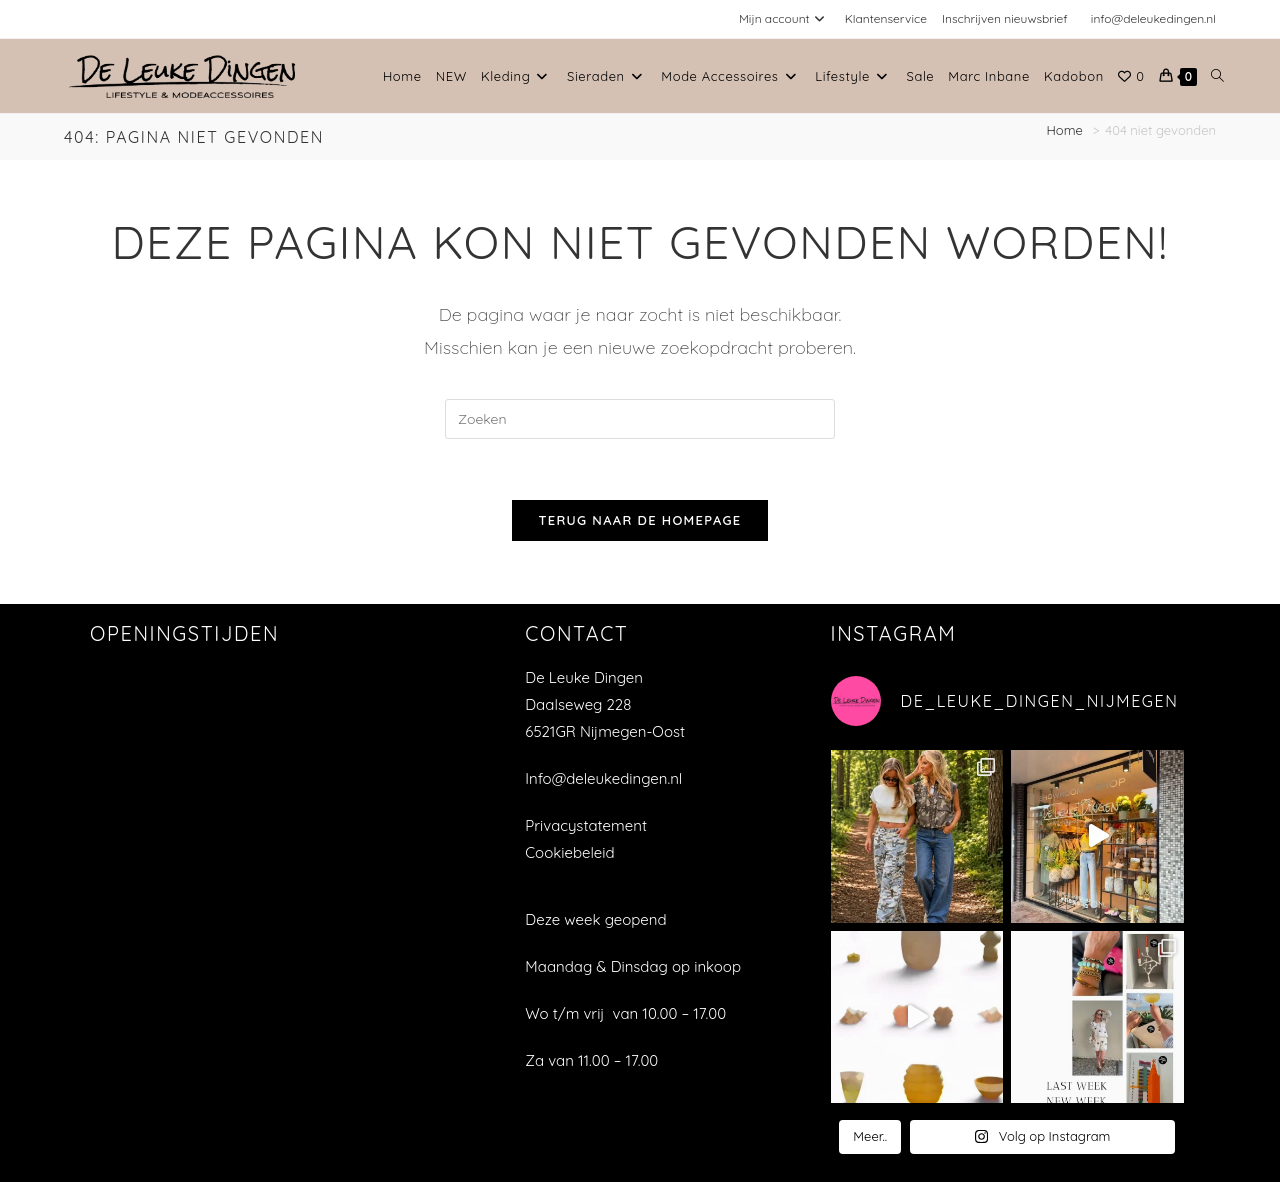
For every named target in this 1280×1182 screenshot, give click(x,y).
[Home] (1067, 130)
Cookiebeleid (569, 852)
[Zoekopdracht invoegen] (640, 419)
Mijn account (784, 18)
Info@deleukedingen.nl (603, 778)
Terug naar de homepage (639, 520)
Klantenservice (886, 18)
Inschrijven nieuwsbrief (1005, 18)
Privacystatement (586, 825)
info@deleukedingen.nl (1153, 18)
